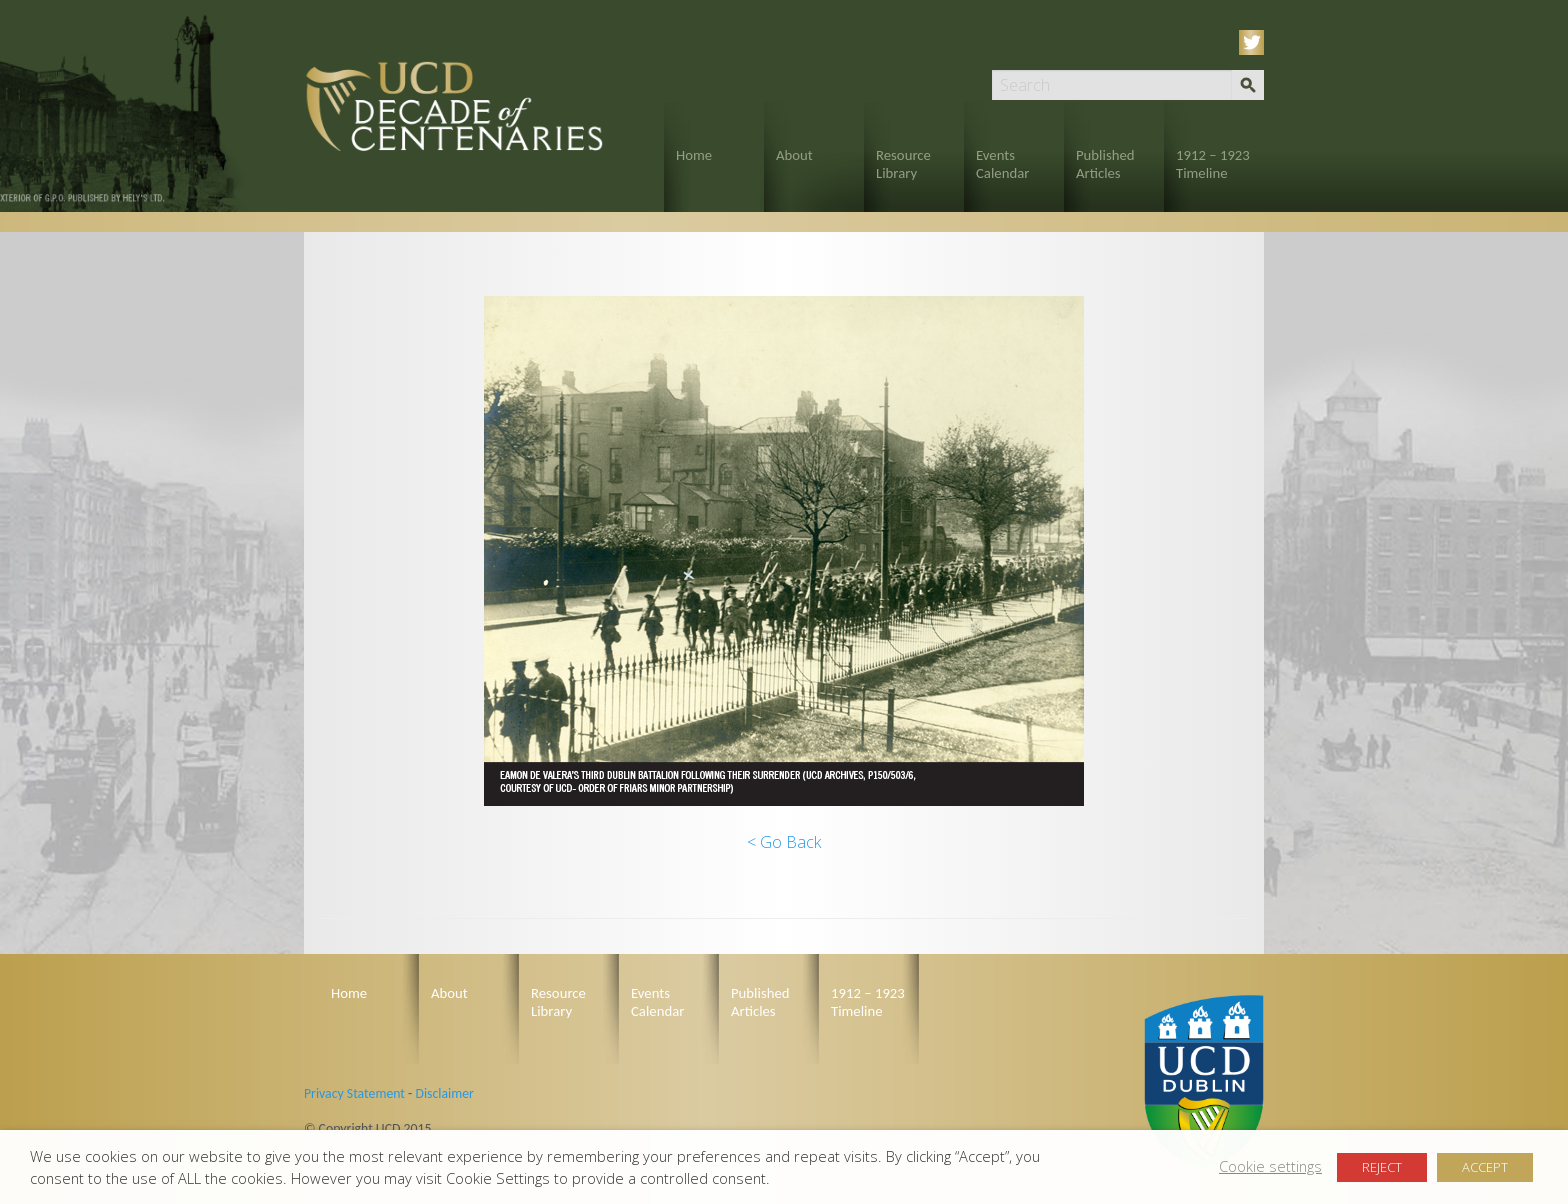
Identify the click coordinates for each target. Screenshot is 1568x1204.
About (794, 155)
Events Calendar (1002, 164)
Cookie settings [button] (1270, 1166)
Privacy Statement (354, 1093)
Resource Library (903, 164)
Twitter (1255, 42)
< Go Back (784, 842)
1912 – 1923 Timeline (1213, 164)
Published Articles (1105, 164)
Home (694, 155)
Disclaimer (444, 1093)
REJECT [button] (1382, 1167)
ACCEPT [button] (1485, 1167)
